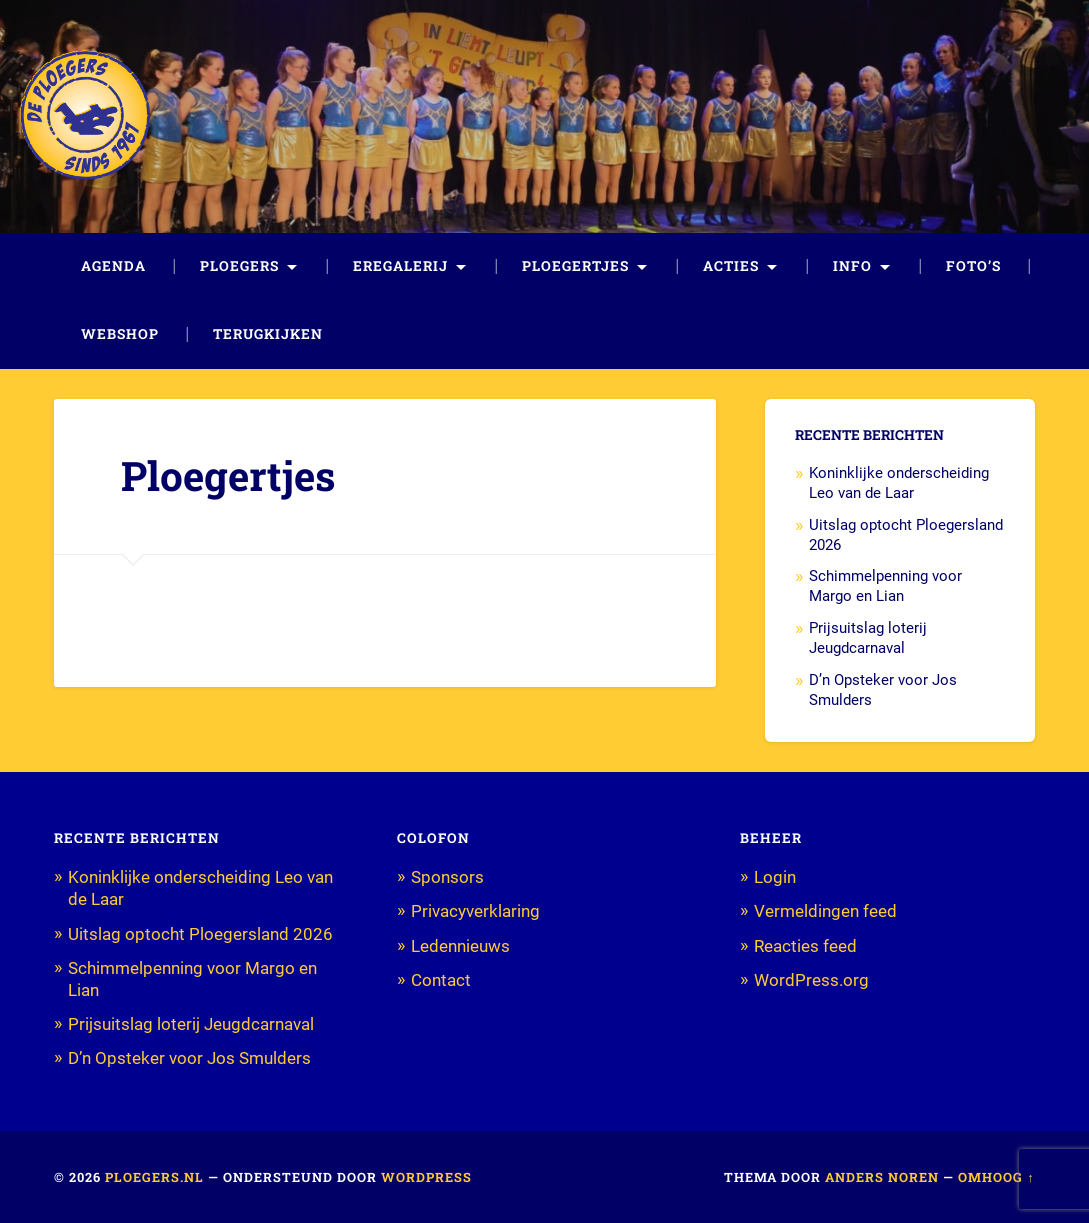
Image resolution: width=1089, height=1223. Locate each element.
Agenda (113, 266)
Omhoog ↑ (996, 1177)
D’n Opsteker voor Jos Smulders (189, 1058)
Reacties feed (805, 946)
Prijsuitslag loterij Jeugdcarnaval (868, 638)
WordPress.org (811, 980)
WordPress (426, 1177)
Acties (731, 266)
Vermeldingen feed (825, 911)
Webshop (120, 334)
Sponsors (447, 877)
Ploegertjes (575, 266)
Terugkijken (268, 334)
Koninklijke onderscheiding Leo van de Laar (899, 483)
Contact (441, 980)
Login (775, 877)
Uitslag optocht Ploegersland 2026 (200, 934)
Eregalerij (400, 266)
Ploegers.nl (154, 1177)
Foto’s (973, 266)
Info (852, 266)
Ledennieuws (460, 946)
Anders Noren (882, 1177)
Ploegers (239, 266)
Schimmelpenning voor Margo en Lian (885, 586)
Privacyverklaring (475, 911)
